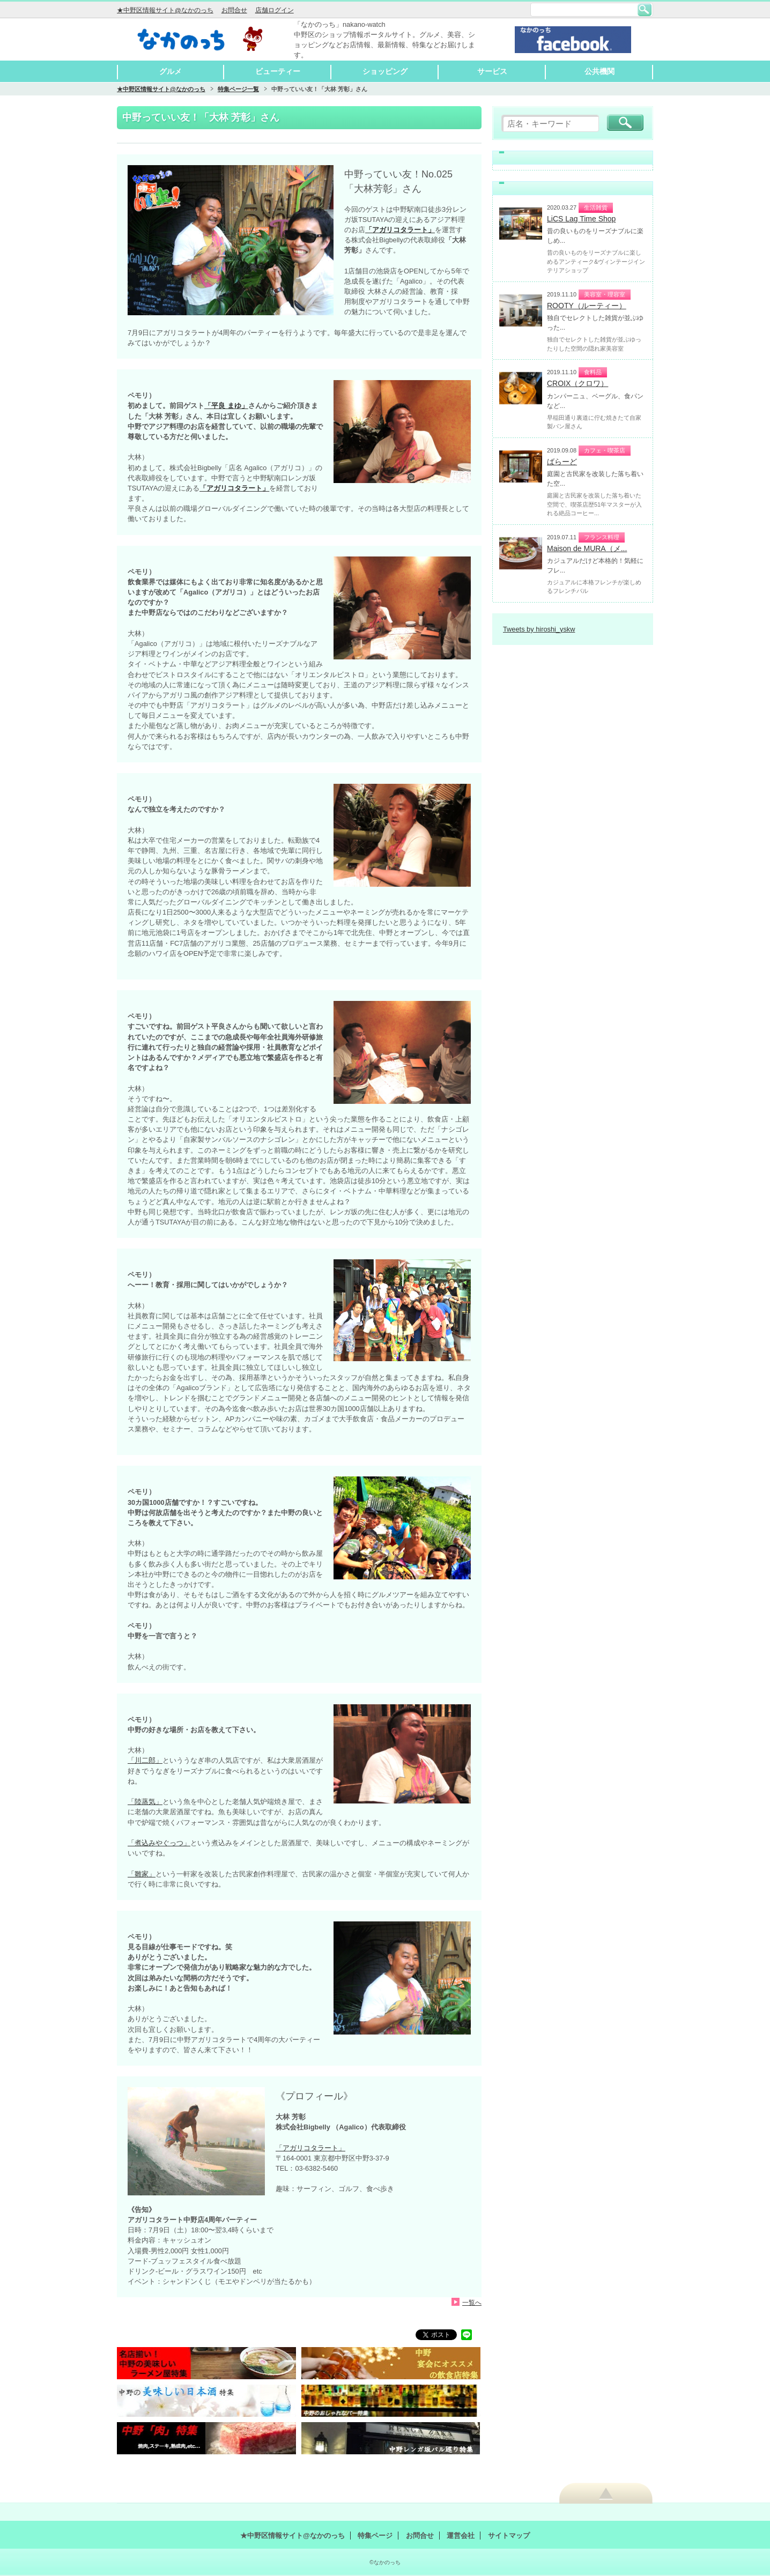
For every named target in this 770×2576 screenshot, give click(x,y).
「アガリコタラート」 (310, 2148)
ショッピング (385, 71)
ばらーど (562, 461)
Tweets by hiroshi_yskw (539, 629)
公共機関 (599, 71)
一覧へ (472, 2302)
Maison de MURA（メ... (587, 548)
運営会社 (461, 2536)
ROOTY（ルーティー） (586, 305)
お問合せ (234, 10)
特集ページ (375, 2536)
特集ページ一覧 (238, 89)
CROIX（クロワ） (577, 383)
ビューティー (277, 71)
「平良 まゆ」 (226, 406)
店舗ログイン (274, 10)
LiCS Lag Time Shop (581, 218)
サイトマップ (509, 2536)
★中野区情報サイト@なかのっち (165, 10)
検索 (644, 9)
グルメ (170, 71)
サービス (492, 71)
